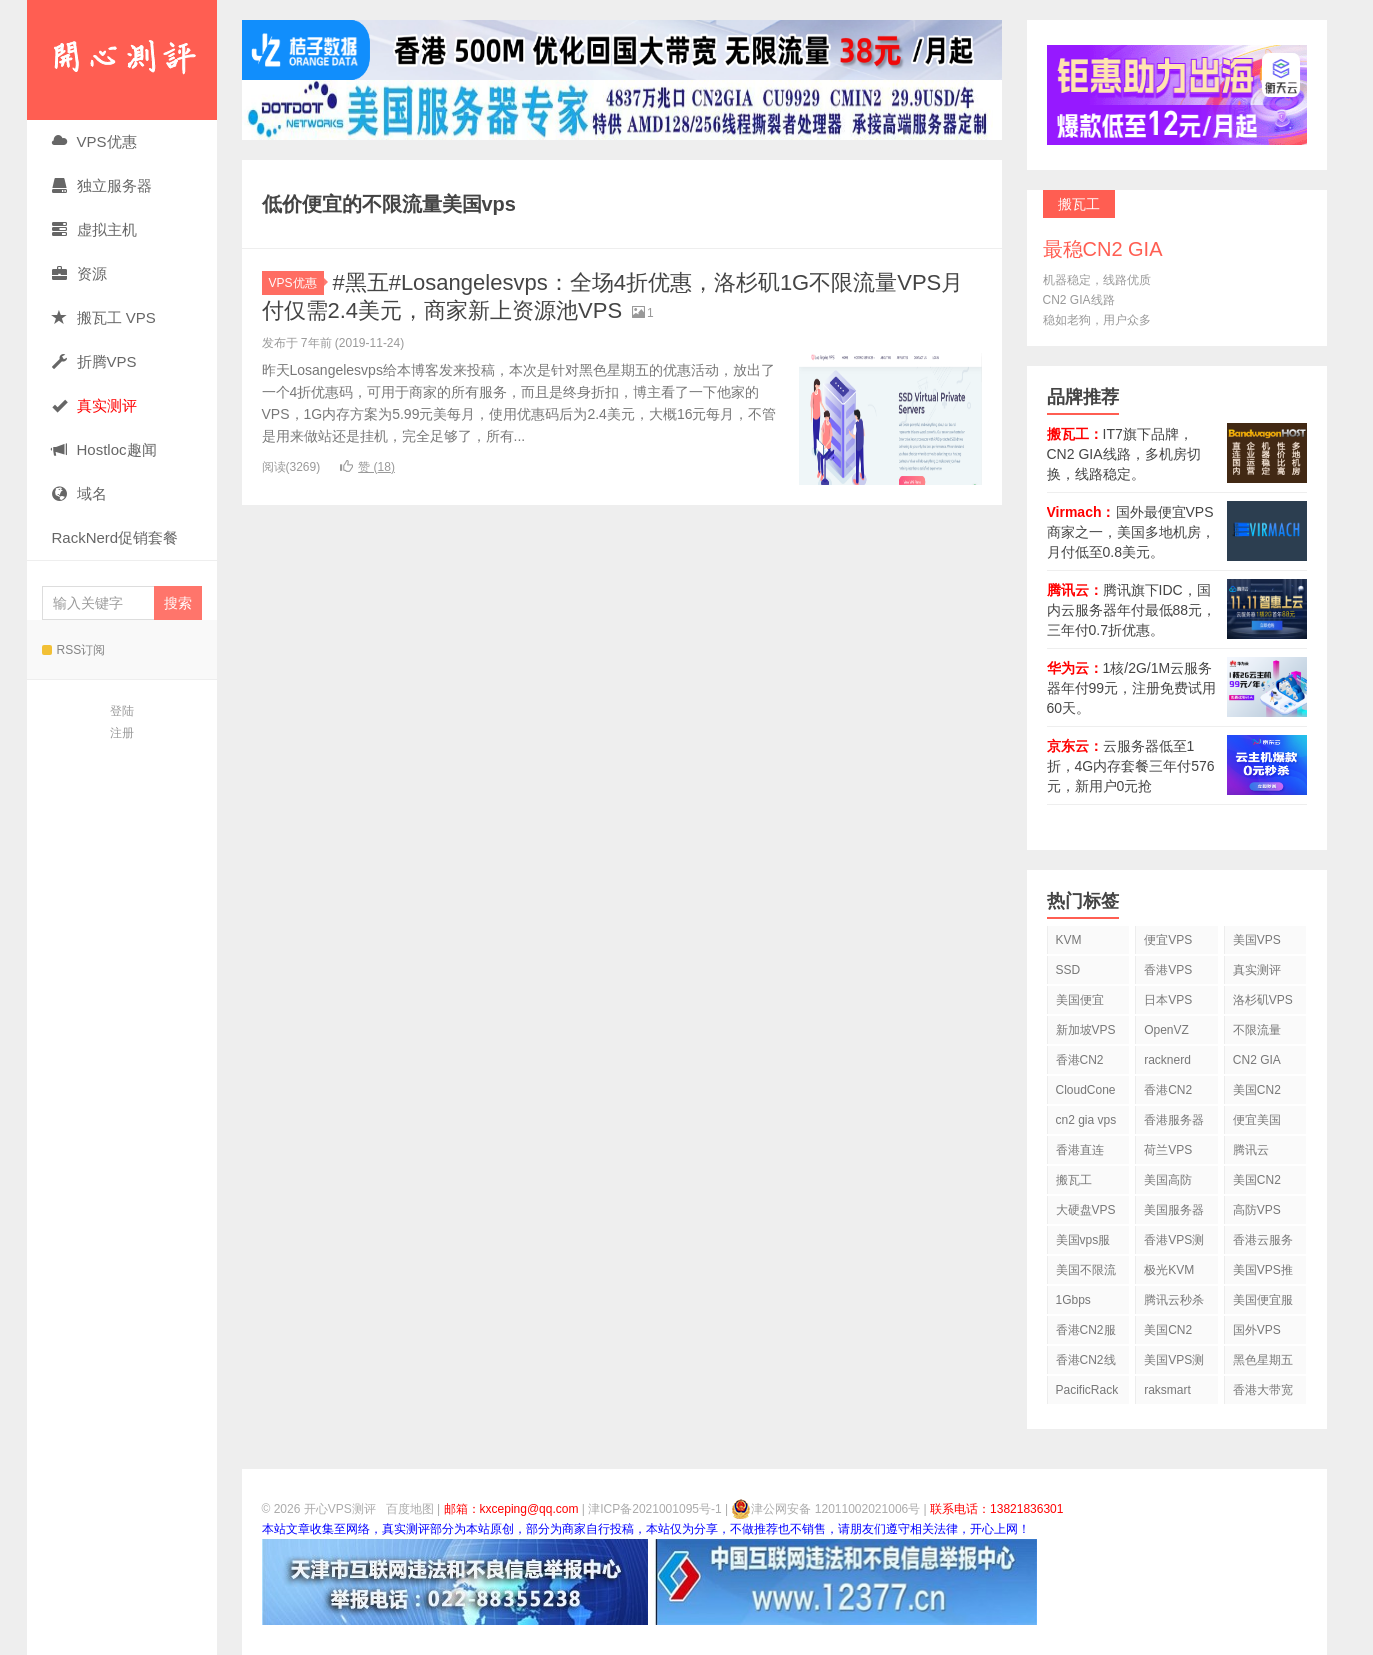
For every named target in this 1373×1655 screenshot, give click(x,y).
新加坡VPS (1086, 1030)
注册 (122, 733)
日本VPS (1168, 1000)
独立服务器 (102, 185)
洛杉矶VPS (1263, 1000)
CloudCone (1086, 1090)
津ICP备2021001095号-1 (654, 1509)
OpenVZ (1166, 1030)
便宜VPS (1168, 940)
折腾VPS (94, 361)
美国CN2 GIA (1168, 1333)
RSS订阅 (74, 650)
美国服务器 (1174, 1210)
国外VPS (1257, 1330)
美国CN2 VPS (1257, 1183)
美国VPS (1257, 940)
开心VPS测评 (122, 60)
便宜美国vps (1257, 1123)
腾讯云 (1251, 1150)
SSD (1068, 970)
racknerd (1167, 1060)
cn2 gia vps (1086, 1120)
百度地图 (410, 1509)
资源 (79, 273)
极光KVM (1169, 1270)
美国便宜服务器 (1263, 1303)
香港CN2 (1168, 1090)
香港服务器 (1174, 1120)
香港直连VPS (1080, 1153)
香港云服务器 (1263, 1243)
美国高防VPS (1168, 1183)
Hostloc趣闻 (104, 449)
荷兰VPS (1168, 1150)
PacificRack (1087, 1390)
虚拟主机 (94, 229)
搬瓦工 (1074, 1180)
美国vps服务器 (1083, 1243)
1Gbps (1073, 1300)
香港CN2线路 (1086, 1363)
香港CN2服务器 (1086, 1333)
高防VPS (1257, 1210)
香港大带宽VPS (1263, 1393)
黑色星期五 (1263, 1360)
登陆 (122, 711)
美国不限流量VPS (1086, 1273)
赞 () (367, 467)
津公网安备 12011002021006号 (825, 1509)
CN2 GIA (1257, 1060)
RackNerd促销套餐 (115, 537)
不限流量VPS (1257, 1033)
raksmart (1167, 1390)
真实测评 (1257, 970)
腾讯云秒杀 (1174, 1300)
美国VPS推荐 (1263, 1273)
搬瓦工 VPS (104, 317)
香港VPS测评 (1174, 1243)
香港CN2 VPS (1080, 1063)
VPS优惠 (94, 141)
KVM (1069, 940)
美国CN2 (1257, 1090)
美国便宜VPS (1080, 1003)
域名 (79, 493)
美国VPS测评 (1174, 1363)
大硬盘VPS (1086, 1210)
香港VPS (1168, 970)
